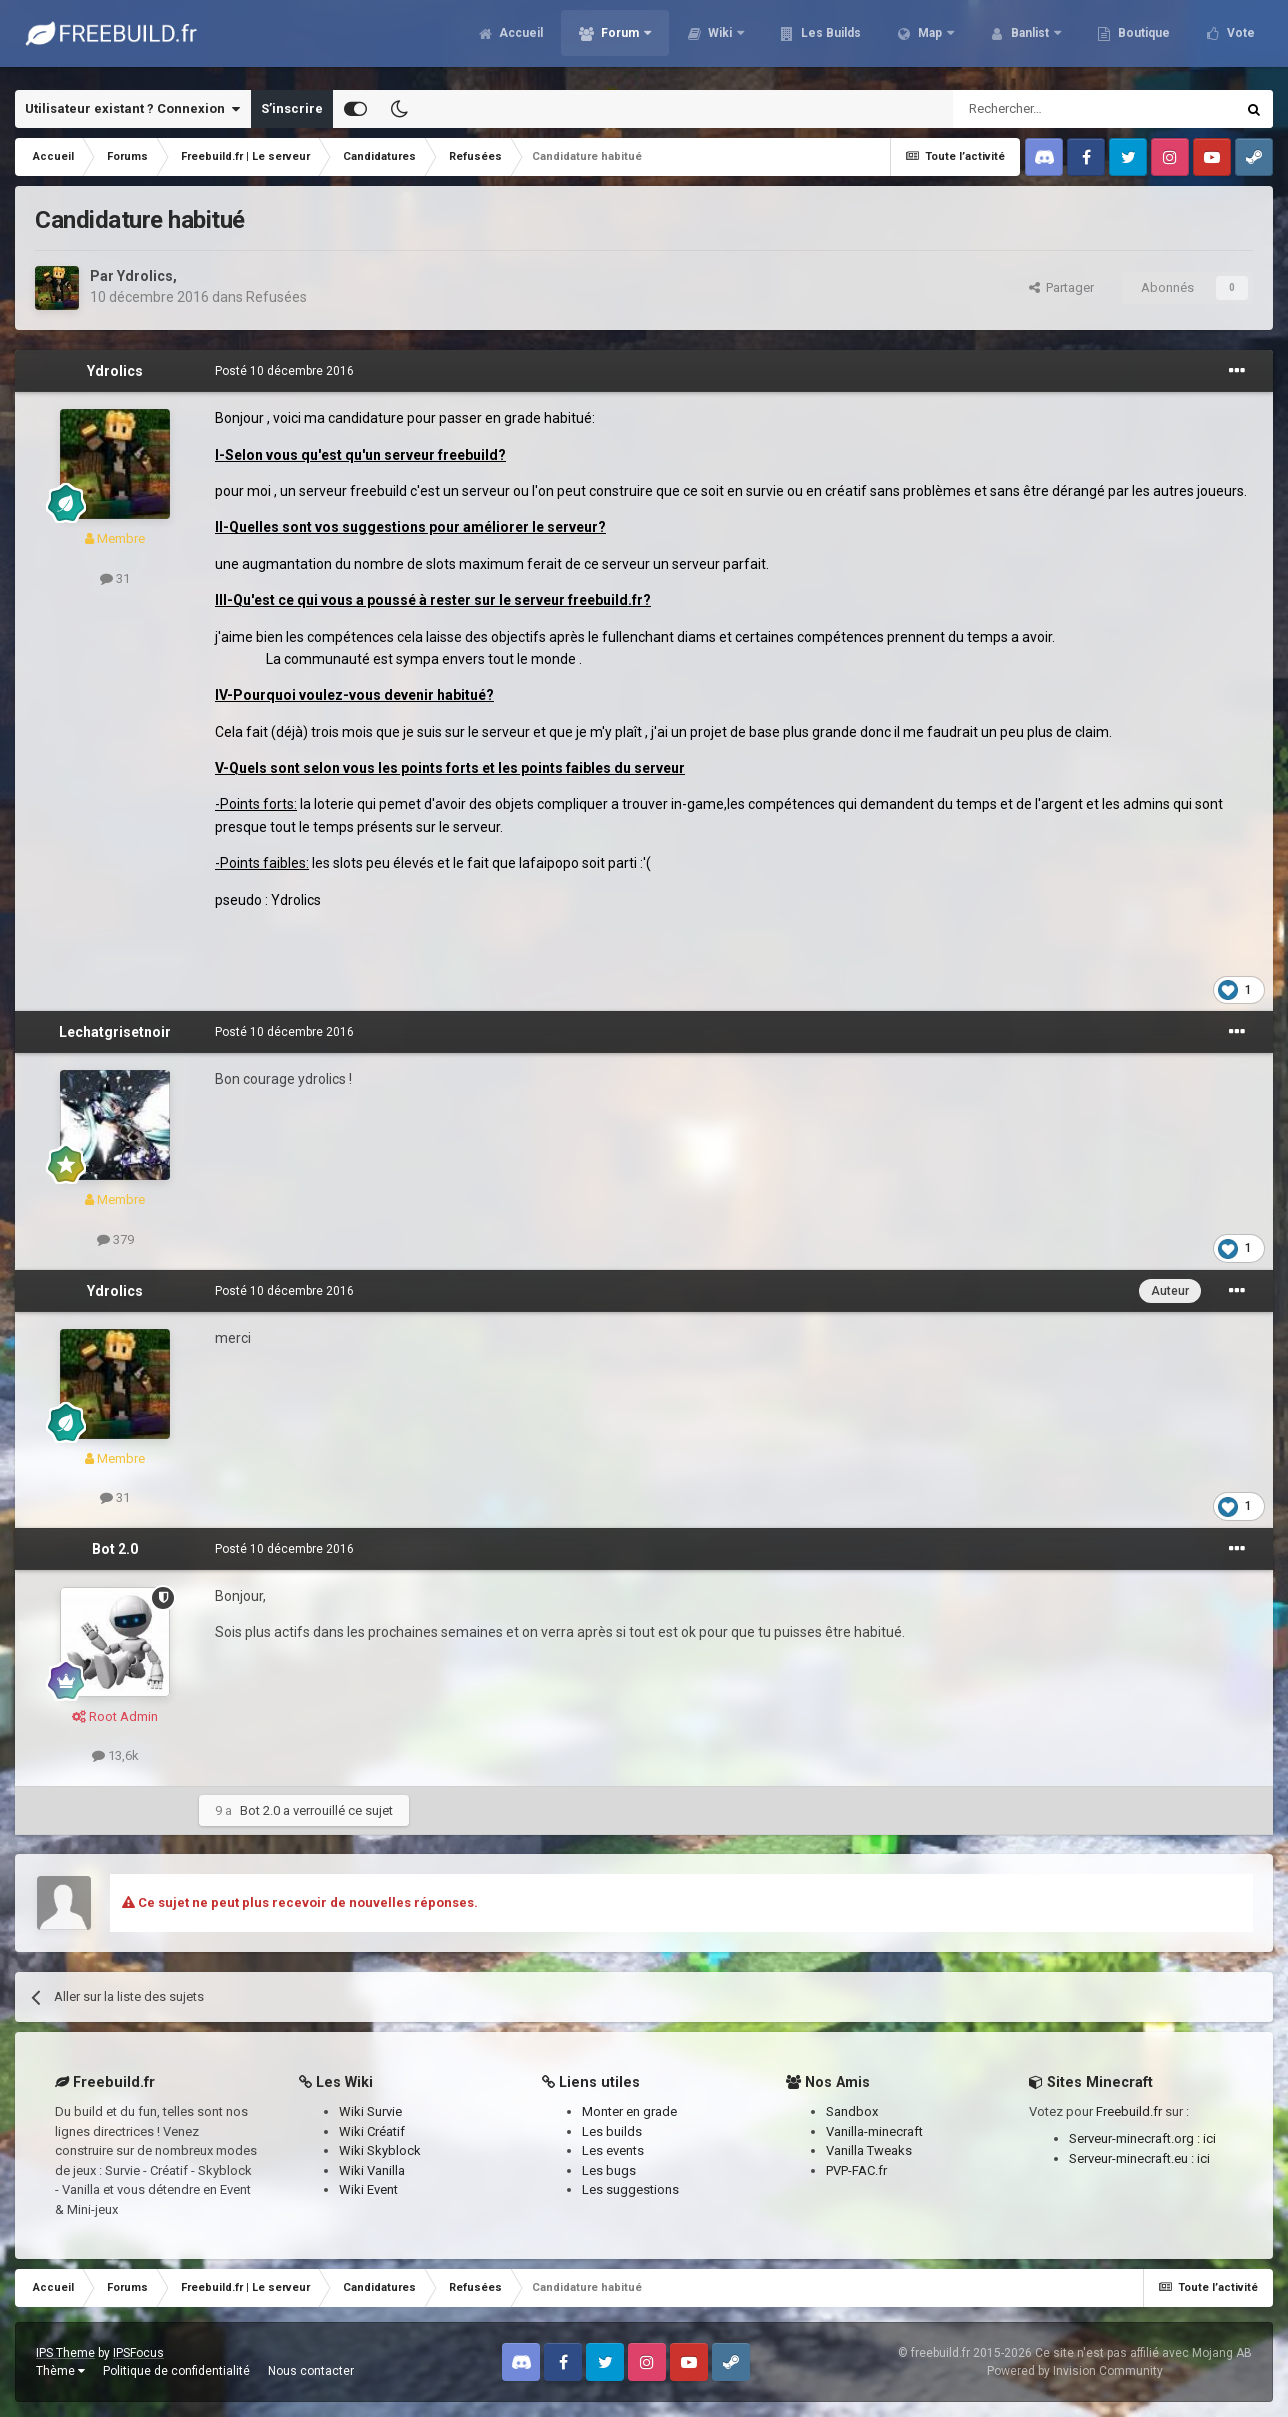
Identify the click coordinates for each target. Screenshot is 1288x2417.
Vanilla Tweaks (869, 2150)
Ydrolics (145, 276)
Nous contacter (311, 2371)
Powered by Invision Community (1075, 2371)
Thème (60, 2371)
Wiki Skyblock (380, 2150)
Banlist (1030, 40)
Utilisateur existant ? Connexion (132, 109)
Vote (1239, 40)
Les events (613, 2150)
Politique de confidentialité (176, 2371)
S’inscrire (292, 108)
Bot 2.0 (115, 1549)
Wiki (720, 40)
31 (115, 578)
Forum (620, 40)
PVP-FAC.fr (856, 2170)
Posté (284, 371)
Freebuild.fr (1129, 2111)
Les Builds (829, 40)
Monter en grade (629, 2111)
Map (930, 40)
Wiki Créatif (372, 2131)
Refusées (276, 297)
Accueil (519, 40)
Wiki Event (368, 2189)
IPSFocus (138, 2353)
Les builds (612, 2131)
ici (1209, 2138)
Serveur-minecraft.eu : (1133, 2158)
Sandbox (852, 2111)
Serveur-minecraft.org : (1136, 2138)
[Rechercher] (1051, 109)
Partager (1061, 287)
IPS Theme (65, 2353)
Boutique (1142, 40)
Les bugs (609, 2170)
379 (115, 1239)
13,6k (115, 1755)
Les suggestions (630, 2189)
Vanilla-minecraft (874, 2131)
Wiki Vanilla (372, 2170)
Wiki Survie (370, 2111)
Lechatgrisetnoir (115, 1032)
